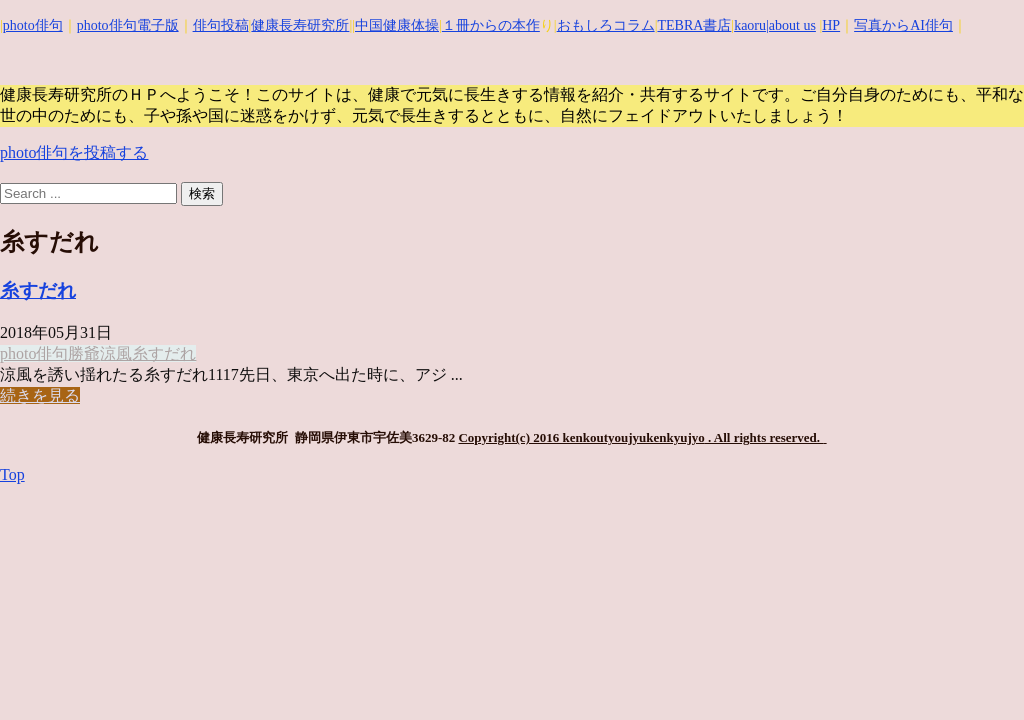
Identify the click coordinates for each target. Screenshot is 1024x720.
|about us (791, 25)
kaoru (750, 25)
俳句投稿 (221, 25)
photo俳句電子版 (128, 25)
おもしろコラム (606, 25)
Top (12, 474)
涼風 (116, 353)
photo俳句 (33, 25)
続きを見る (40, 395)
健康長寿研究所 (300, 25)
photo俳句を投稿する (74, 152)
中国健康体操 (397, 25)
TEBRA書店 (694, 25)
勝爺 (84, 353)
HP (831, 25)
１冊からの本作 (491, 25)
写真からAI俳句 (903, 25)
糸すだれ (38, 290)
